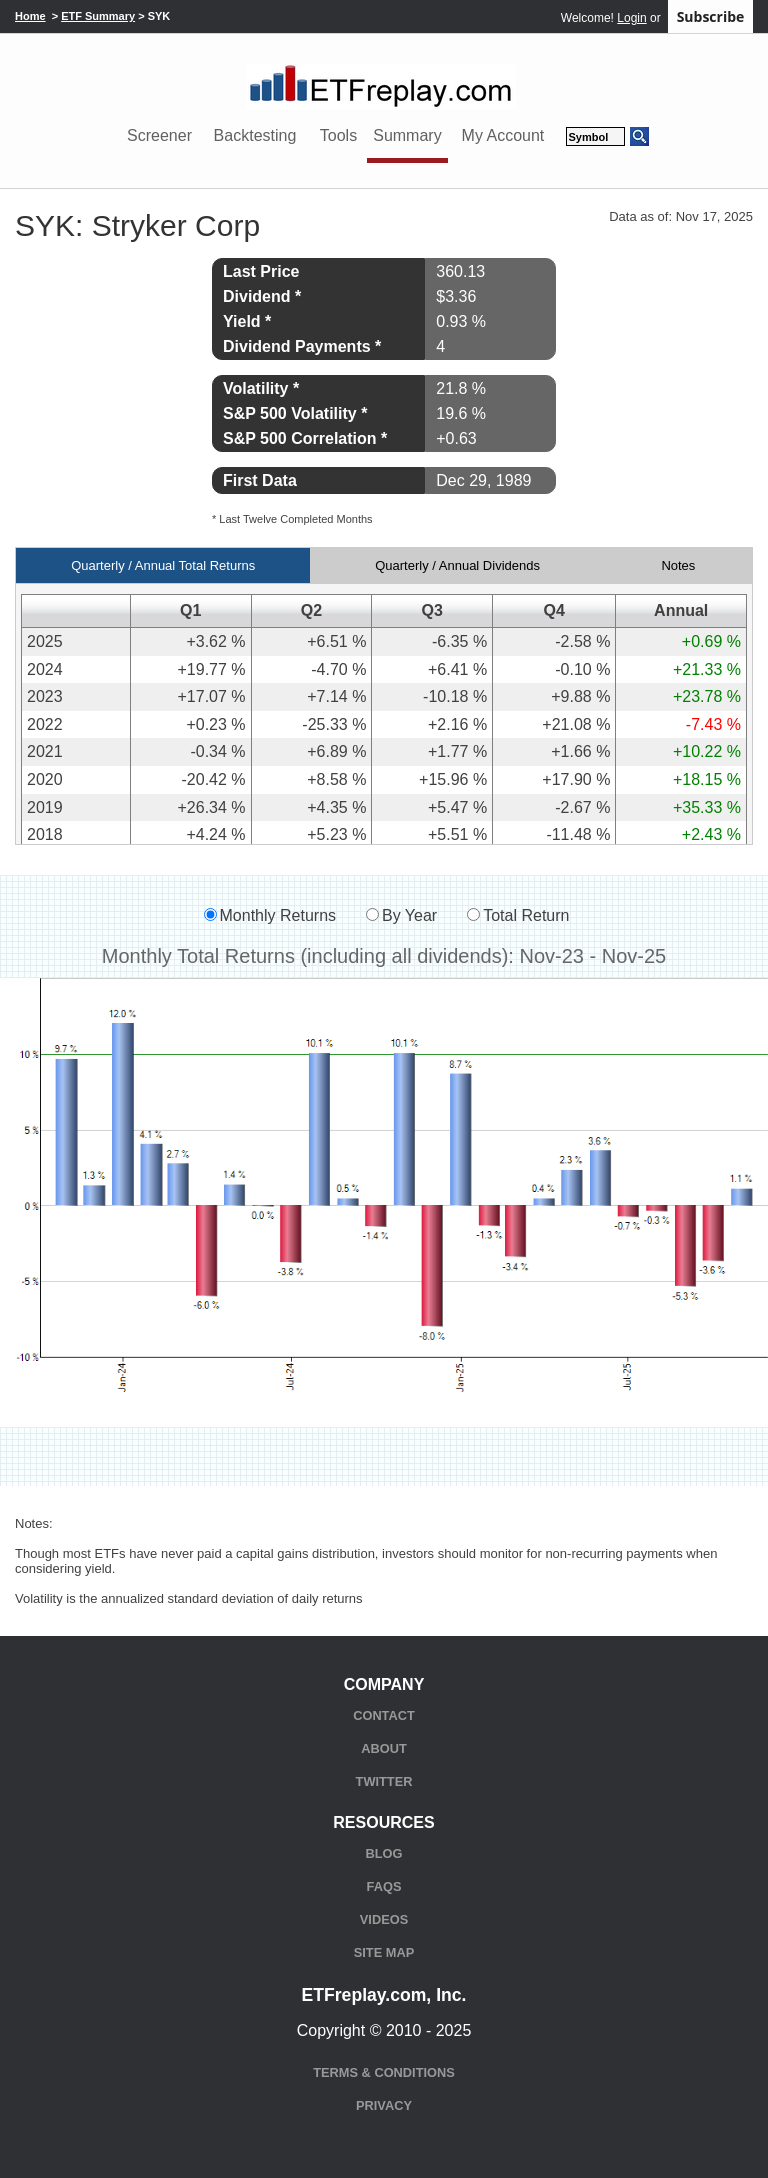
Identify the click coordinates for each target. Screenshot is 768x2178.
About (384, 1748)
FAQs (384, 1886)
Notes (678, 565)
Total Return (526, 915)
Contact (384, 1715)
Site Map (384, 1952)
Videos (384, 1919)
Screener (159, 135)
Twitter (384, 1781)
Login (631, 18)
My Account (503, 135)
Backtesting (255, 135)
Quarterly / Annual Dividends (457, 565)
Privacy (384, 2105)
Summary (407, 135)
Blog (384, 1853)
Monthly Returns (278, 915)
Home (30, 16)
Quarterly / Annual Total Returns (163, 565)
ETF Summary (98, 16)
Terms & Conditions (383, 2072)
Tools (338, 135)
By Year (409, 915)
